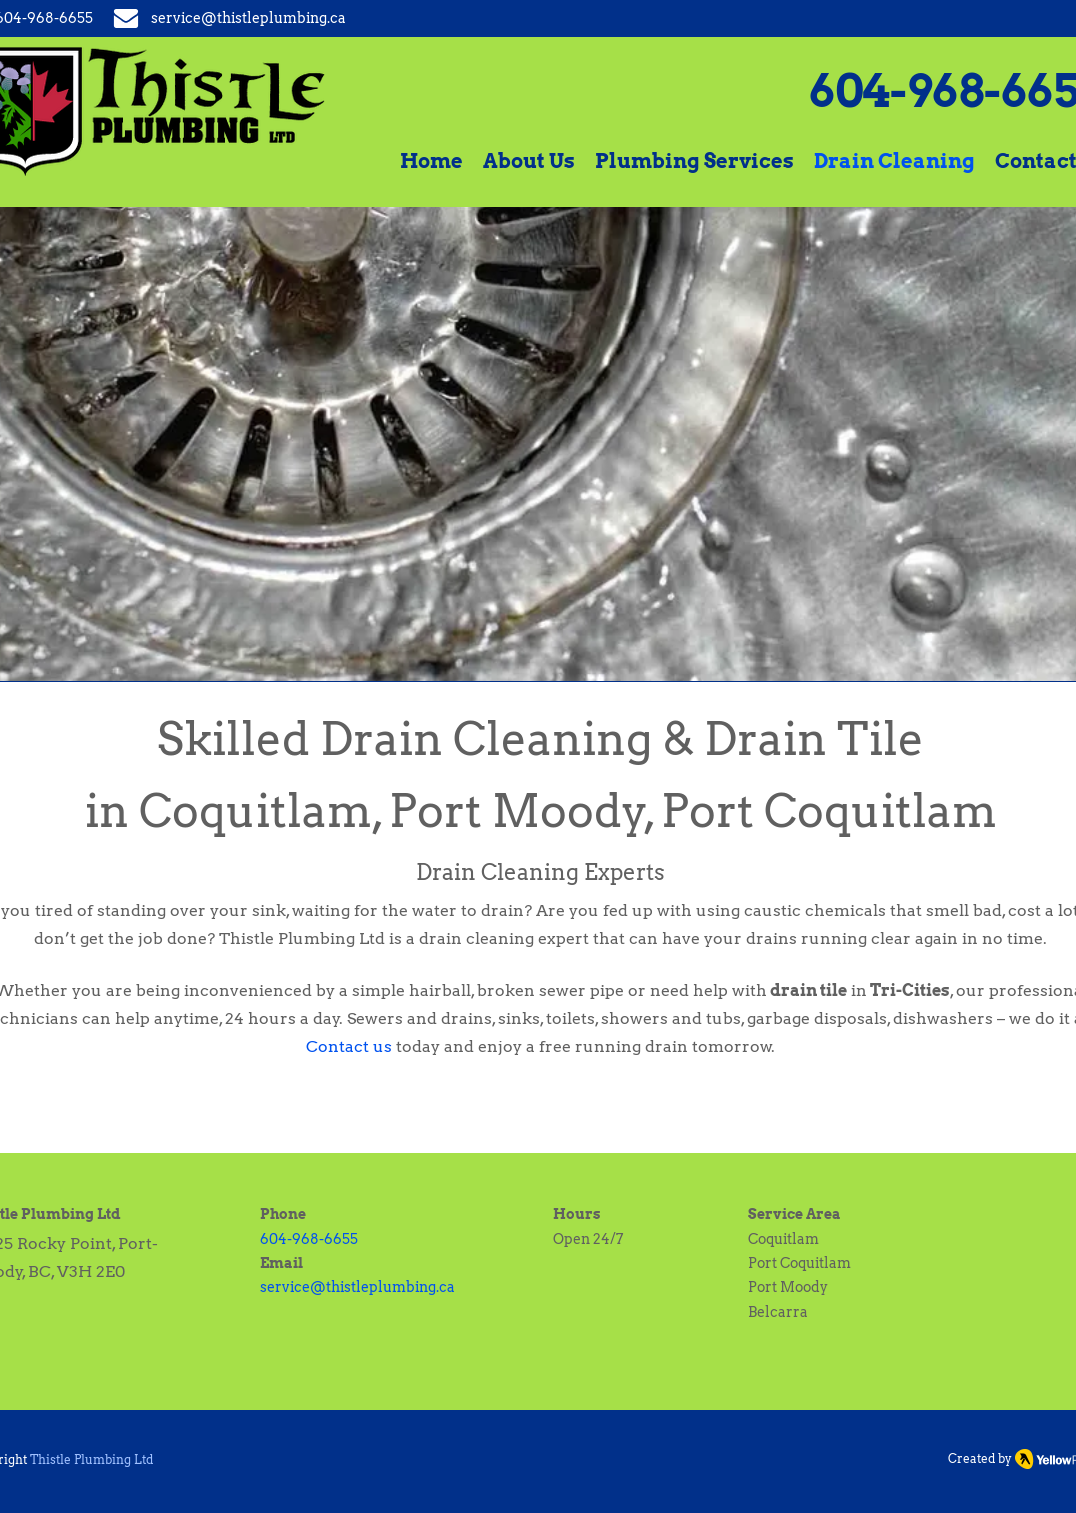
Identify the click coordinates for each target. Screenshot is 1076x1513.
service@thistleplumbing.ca (357, 1287)
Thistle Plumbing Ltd (91, 1459)
